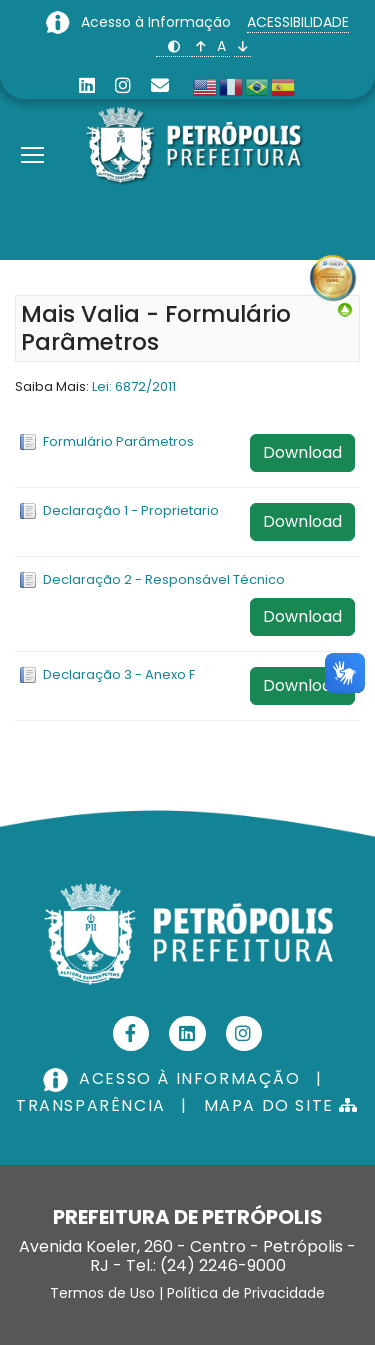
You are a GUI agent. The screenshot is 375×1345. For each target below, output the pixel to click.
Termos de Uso (102, 1293)
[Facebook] (131, 1033)
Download (302, 452)
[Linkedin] (87, 85)
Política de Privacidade (246, 1293)
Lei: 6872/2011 (134, 386)
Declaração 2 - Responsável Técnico (164, 579)
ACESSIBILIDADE (298, 22)
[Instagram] (123, 85)
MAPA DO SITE (281, 1105)
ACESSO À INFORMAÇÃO (174, 1078)
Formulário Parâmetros (118, 441)
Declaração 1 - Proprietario (131, 510)
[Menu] (32, 130)
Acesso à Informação (158, 22)
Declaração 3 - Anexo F (119, 674)
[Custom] (160, 85)
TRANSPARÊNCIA (91, 1105)
